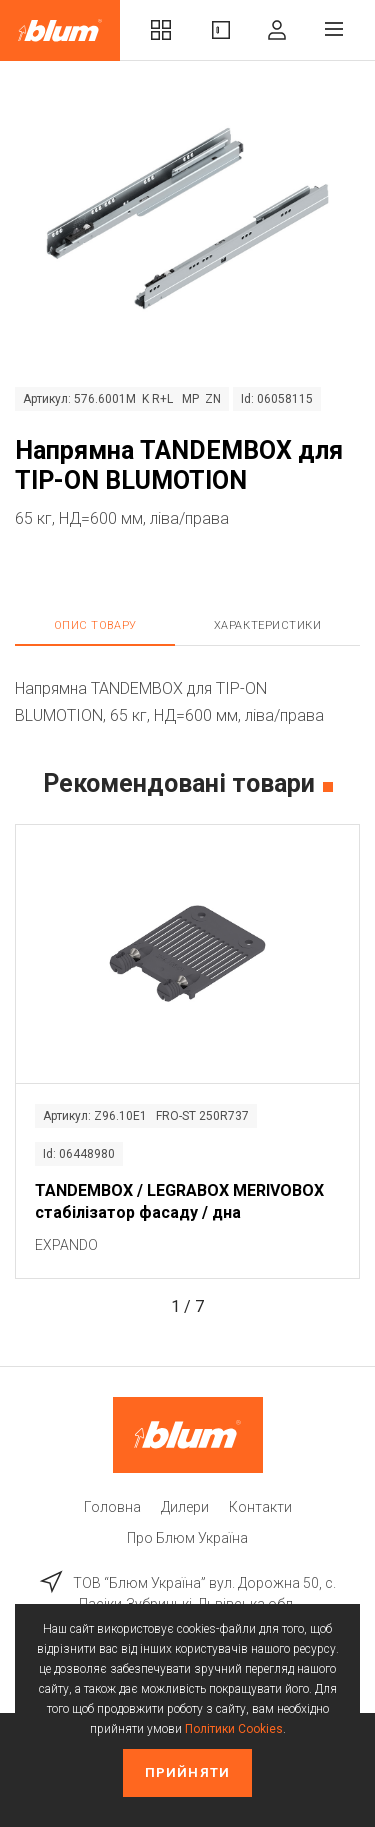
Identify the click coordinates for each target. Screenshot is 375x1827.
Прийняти (187, 1772)
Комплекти (161, 30)
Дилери (185, 1507)
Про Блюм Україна (187, 1538)
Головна (112, 1507)
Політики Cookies (234, 1729)
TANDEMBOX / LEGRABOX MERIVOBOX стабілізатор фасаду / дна (179, 1201)
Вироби (221, 30)
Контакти (260, 1507)
